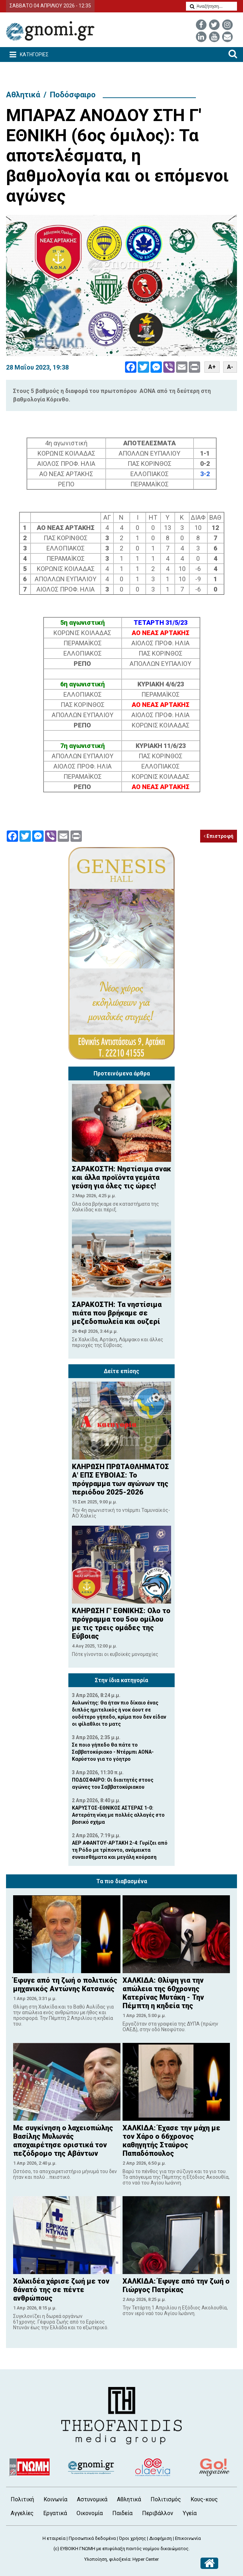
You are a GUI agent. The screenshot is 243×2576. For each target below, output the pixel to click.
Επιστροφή (218, 836)
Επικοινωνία (188, 2538)
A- (230, 367)
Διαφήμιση (160, 2538)
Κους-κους (204, 2499)
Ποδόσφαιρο (73, 94)
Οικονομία (90, 2513)
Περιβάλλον (157, 2513)
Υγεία (190, 2513)
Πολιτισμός (166, 2499)
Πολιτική (22, 2499)
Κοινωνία (55, 2499)
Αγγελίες (22, 2513)
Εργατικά (55, 2513)
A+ (212, 367)
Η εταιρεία (54, 2538)
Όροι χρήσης (132, 2538)
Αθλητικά (23, 94)
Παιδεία (122, 2513)
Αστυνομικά (92, 2499)
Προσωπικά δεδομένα (92, 2538)
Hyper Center (145, 2559)
